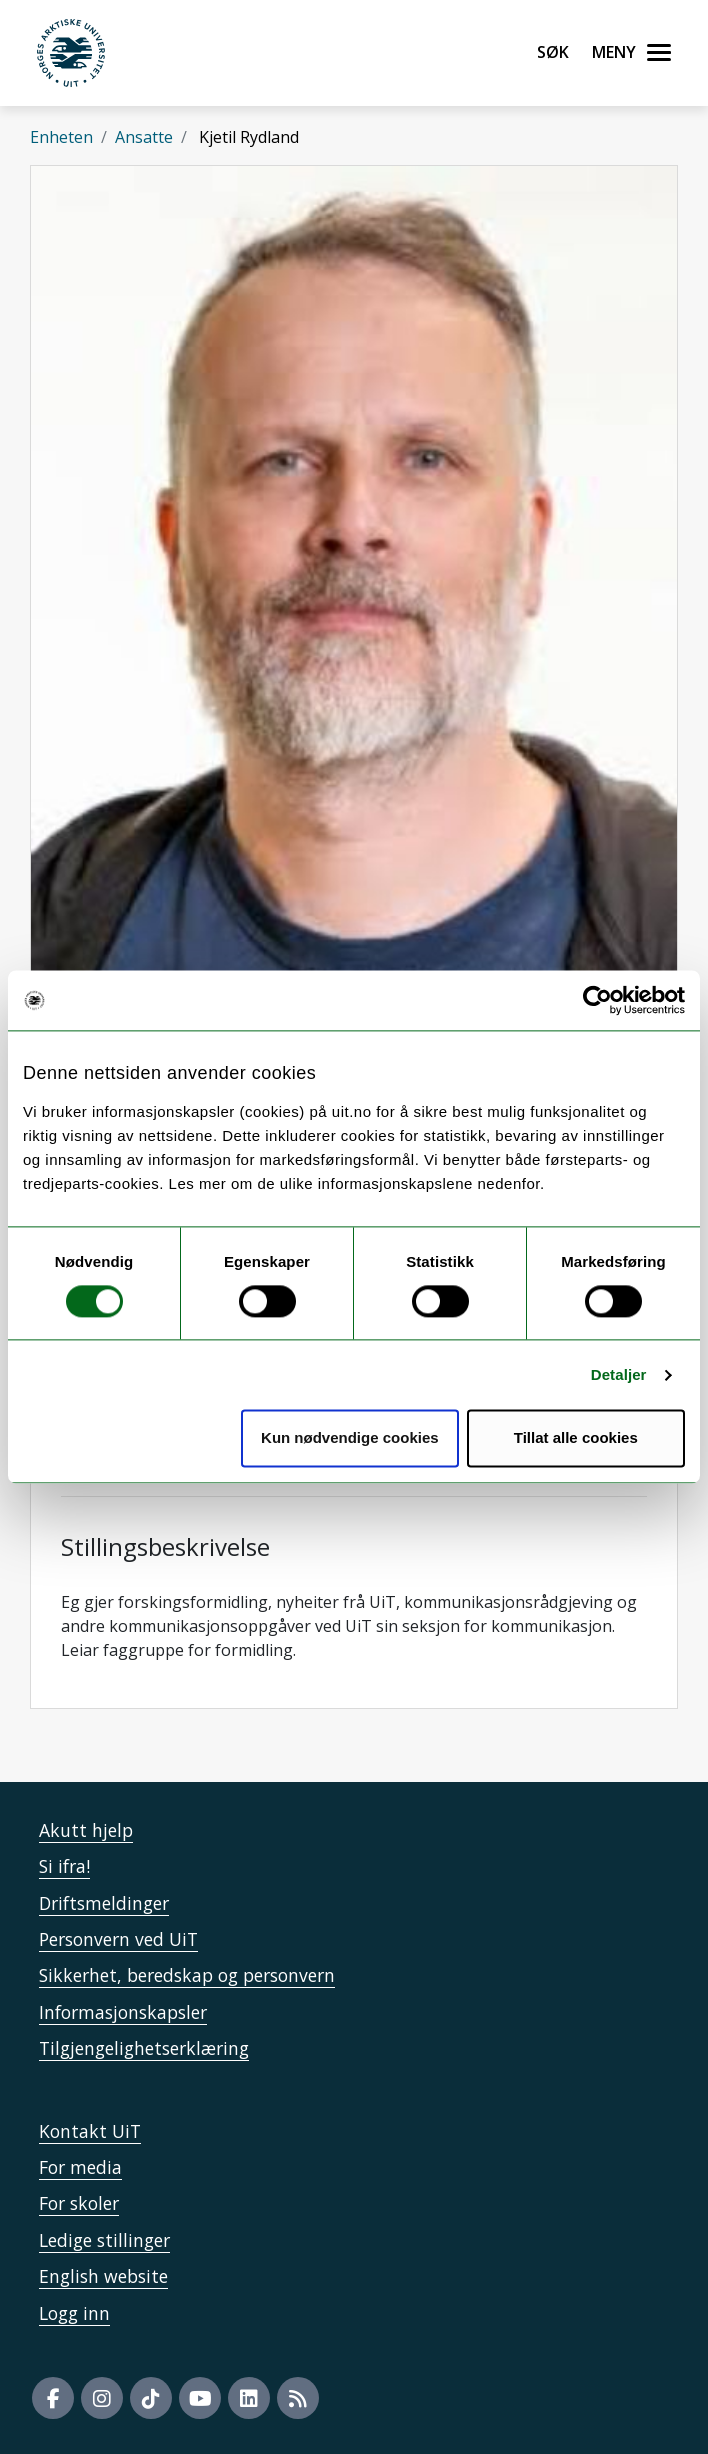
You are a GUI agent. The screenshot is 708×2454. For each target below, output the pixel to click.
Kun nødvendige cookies (350, 1438)
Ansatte (144, 137)
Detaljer (619, 1374)
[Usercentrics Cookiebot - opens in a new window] (597, 1000)
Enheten (61, 137)
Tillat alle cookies (576, 1438)
